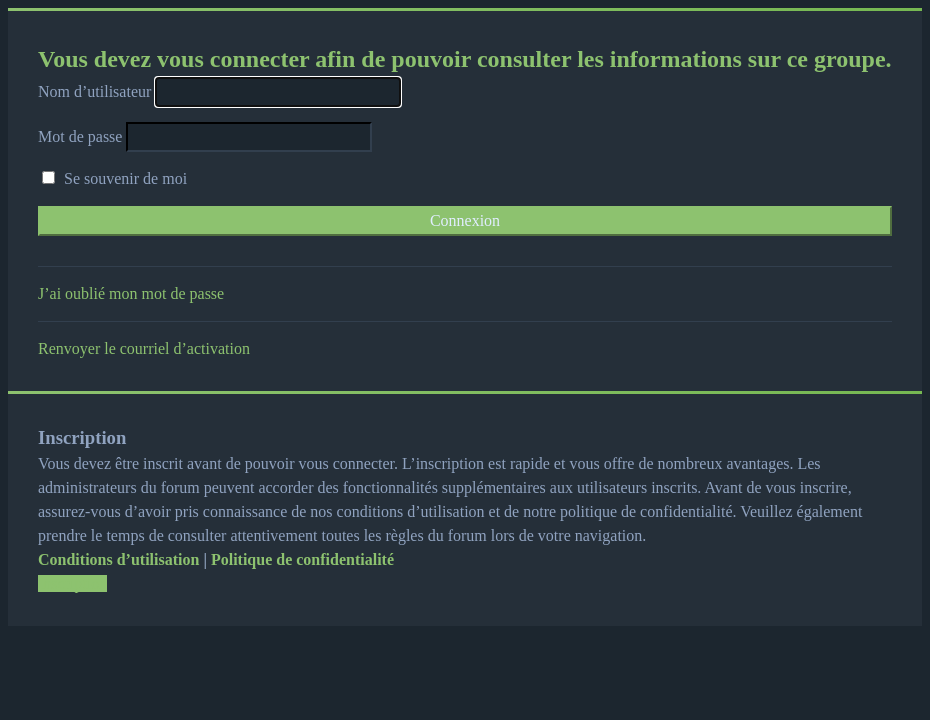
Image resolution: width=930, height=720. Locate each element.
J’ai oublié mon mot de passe (131, 293)
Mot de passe (80, 136)
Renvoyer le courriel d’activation (144, 348)
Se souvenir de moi (114, 178)
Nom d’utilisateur (94, 91)
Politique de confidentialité (302, 559)
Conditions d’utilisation (118, 559)
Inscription (72, 583)
